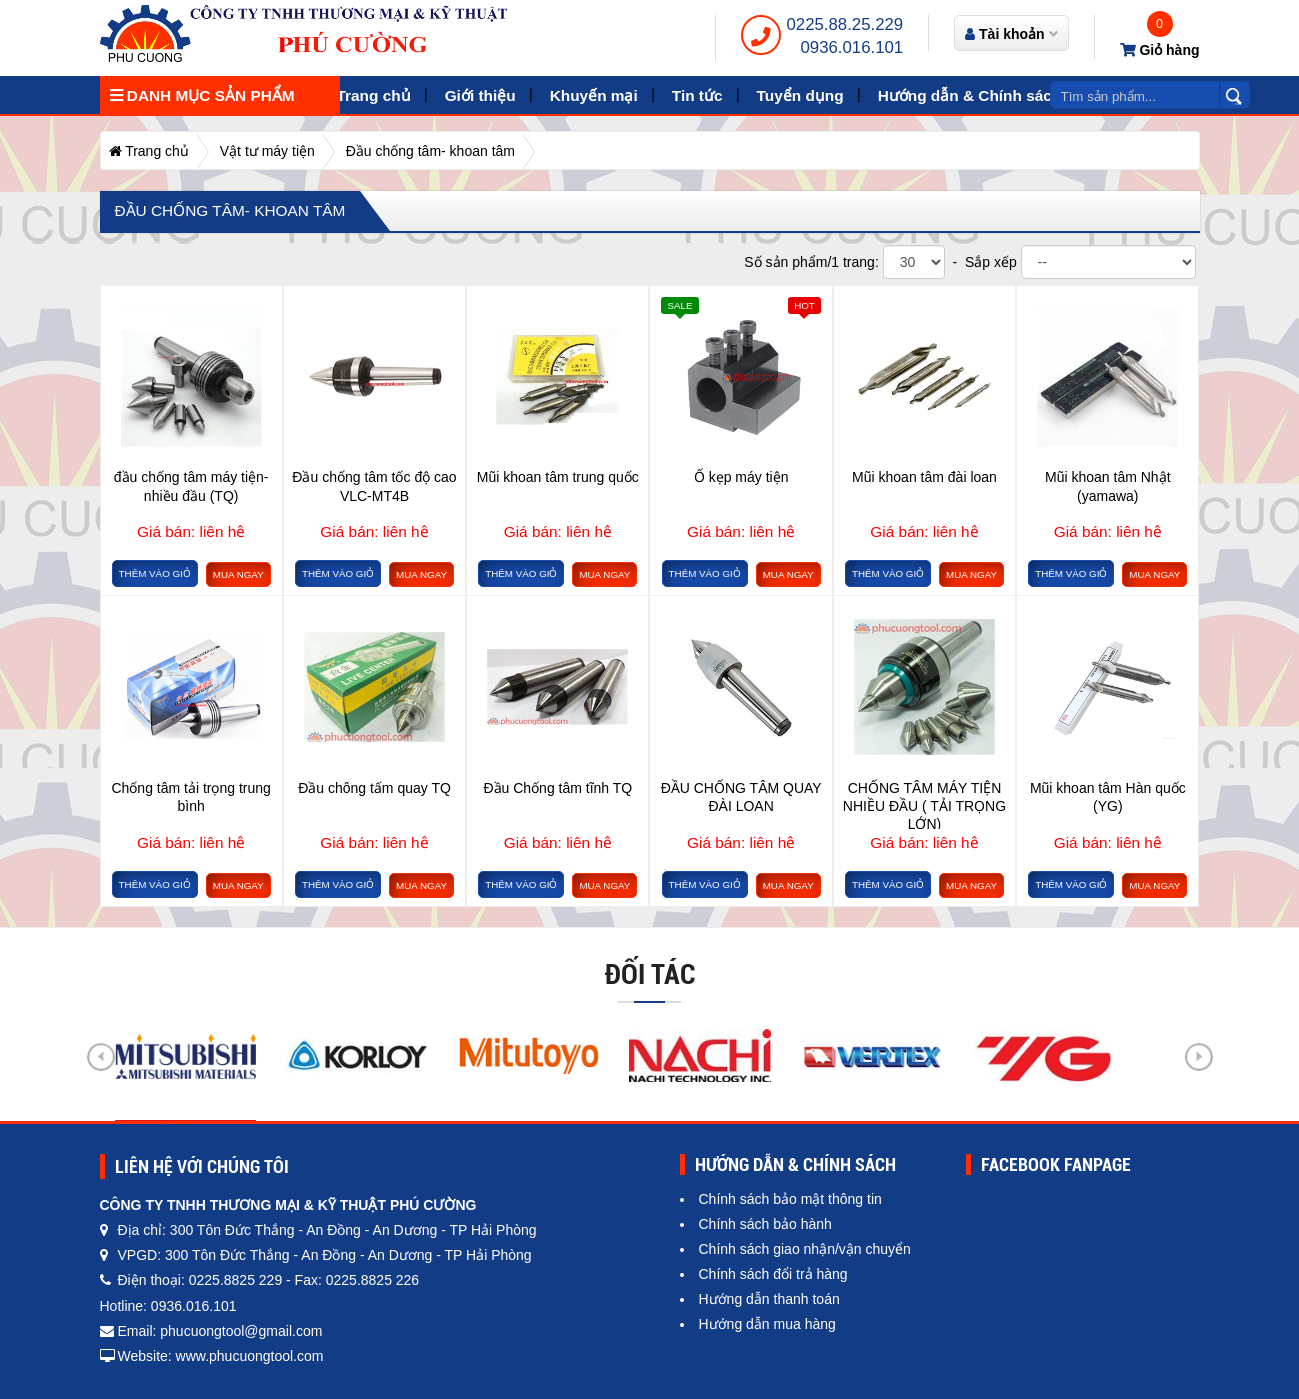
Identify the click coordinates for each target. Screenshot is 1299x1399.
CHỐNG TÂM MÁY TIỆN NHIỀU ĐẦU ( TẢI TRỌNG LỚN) (924, 804)
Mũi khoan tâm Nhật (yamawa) (1108, 486)
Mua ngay (238, 574)
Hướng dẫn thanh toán (769, 1299)
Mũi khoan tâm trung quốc (558, 477)
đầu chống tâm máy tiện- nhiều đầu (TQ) (191, 486)
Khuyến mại (594, 95)
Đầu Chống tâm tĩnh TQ (557, 788)
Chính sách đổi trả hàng (773, 1274)
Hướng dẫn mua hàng (767, 1324)
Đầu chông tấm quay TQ (374, 788)
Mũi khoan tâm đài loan (924, 477)
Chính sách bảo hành (765, 1224)
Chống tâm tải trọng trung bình (190, 797)
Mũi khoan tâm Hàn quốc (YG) (1108, 797)
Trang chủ (374, 95)
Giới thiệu (480, 95)
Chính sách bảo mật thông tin (790, 1199)
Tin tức (697, 95)
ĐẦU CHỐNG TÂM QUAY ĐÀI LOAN (741, 797)
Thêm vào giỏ (155, 573)
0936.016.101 (852, 47)
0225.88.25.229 (845, 24)
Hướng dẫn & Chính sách (970, 95)
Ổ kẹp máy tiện (741, 477)
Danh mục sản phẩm (202, 95)
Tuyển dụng (800, 95)
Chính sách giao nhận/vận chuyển (805, 1249)
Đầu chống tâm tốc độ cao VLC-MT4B (374, 486)
